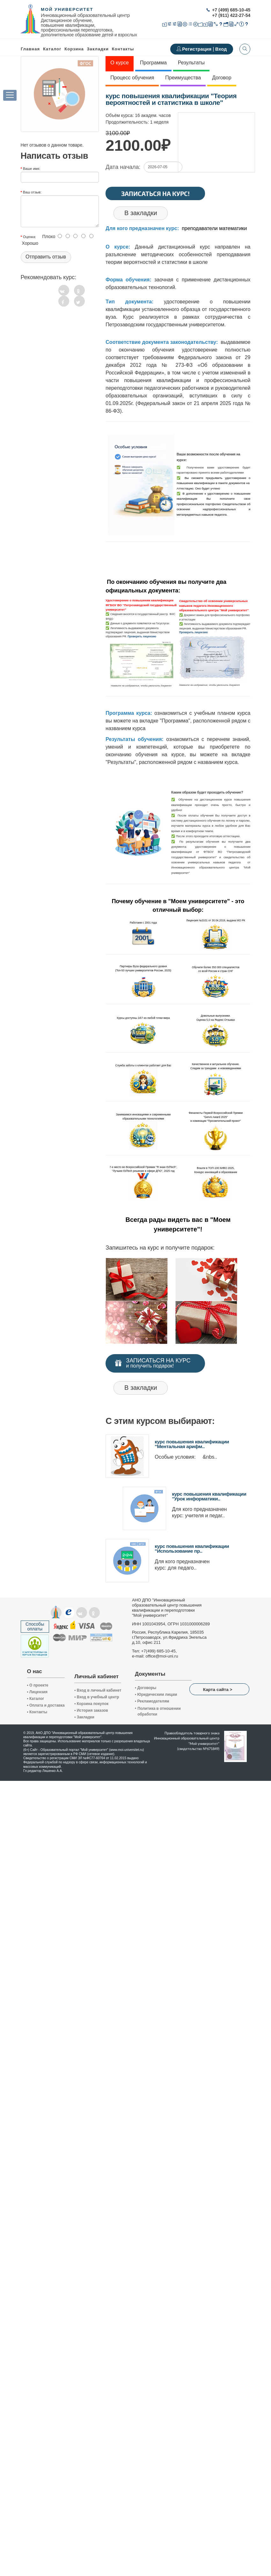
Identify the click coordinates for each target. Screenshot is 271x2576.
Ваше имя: (31, 169)
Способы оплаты (35, 1626)
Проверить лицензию (142, 636)
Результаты (191, 62)
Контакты (123, 49)
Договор (221, 77)
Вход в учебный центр (96, 1697)
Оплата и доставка (46, 1705)
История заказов (91, 1710)
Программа (153, 62)
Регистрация (197, 49)
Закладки (84, 1717)
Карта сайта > (217, 1689)
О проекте (37, 1685)
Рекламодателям (152, 1701)
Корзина (74, 49)
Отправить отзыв (46, 256)
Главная (30, 49)
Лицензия (37, 1692)
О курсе (119, 62)
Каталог (52, 49)
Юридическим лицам (156, 1694)
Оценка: (29, 237)
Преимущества (183, 77)
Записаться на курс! (155, 193)
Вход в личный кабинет (97, 1690)
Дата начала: (123, 167)
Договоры (145, 1688)
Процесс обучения (132, 77)
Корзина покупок (91, 1704)
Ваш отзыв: (32, 192)
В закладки (140, 212)
